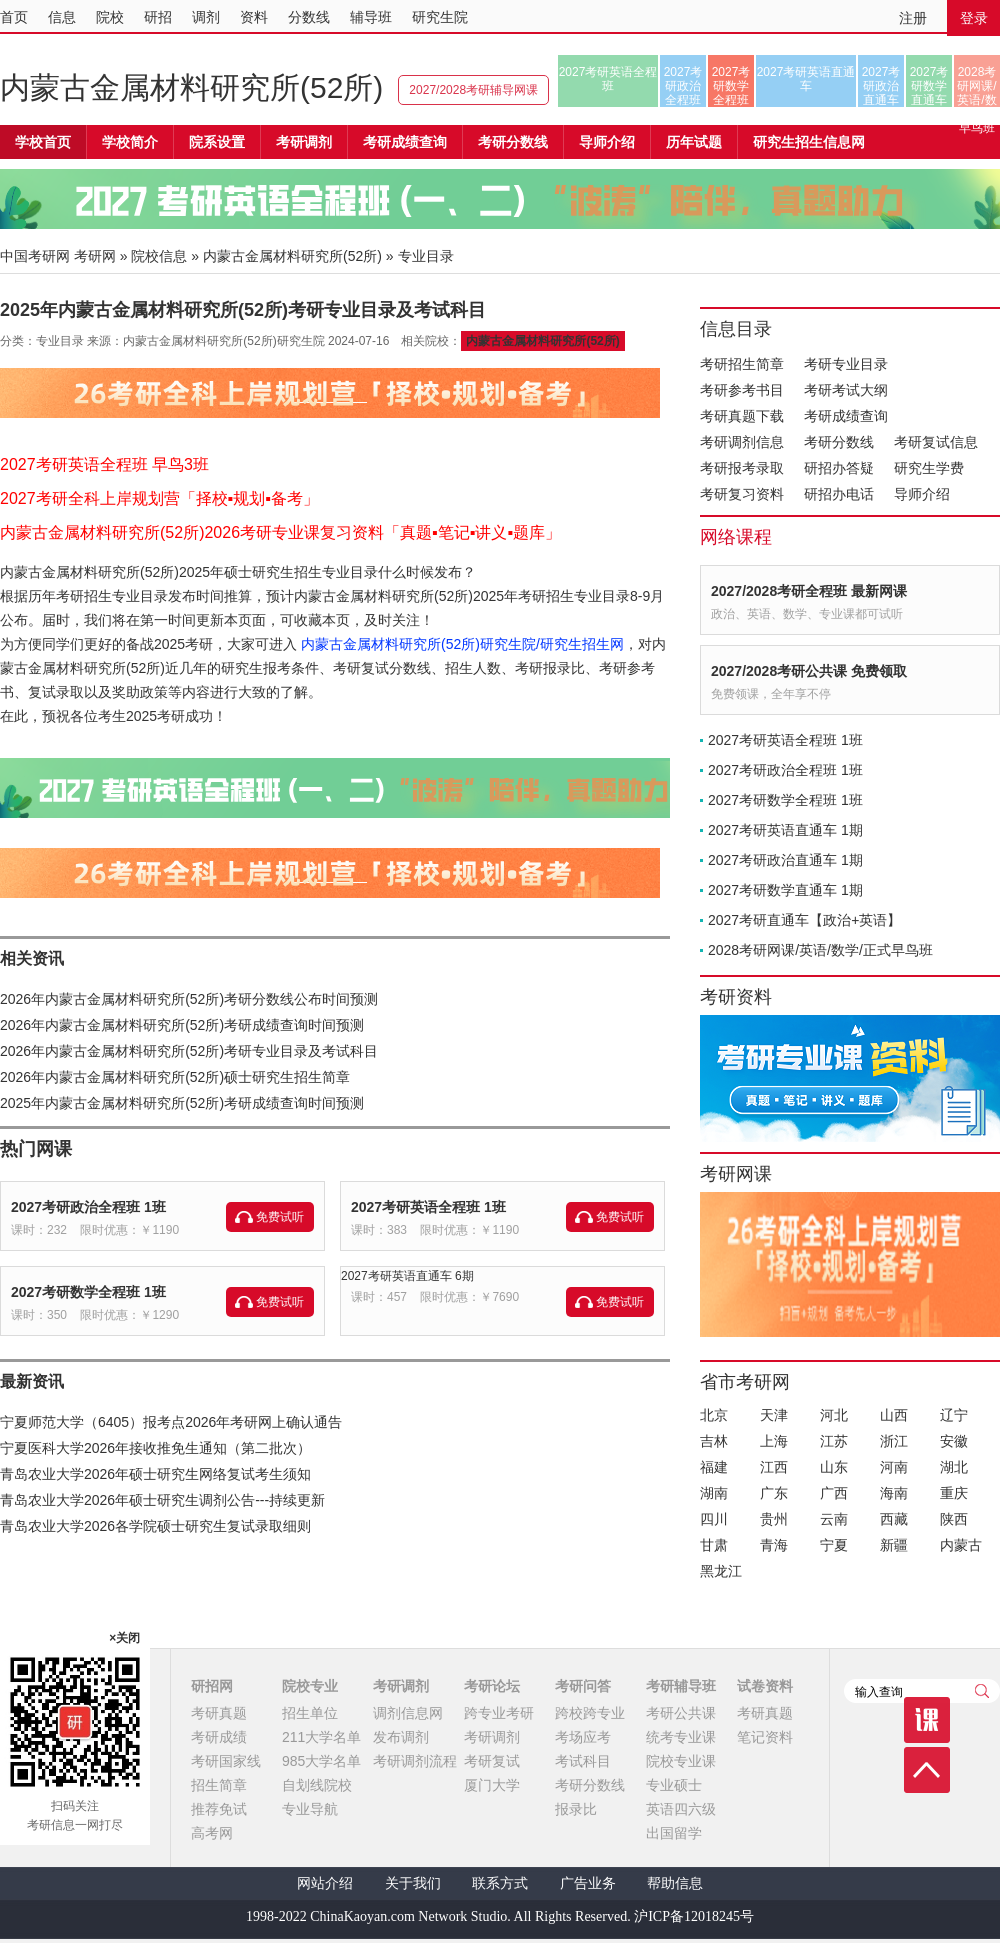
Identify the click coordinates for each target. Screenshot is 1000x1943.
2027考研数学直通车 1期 (785, 890)
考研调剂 (304, 142)
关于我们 (413, 1883)
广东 (774, 1493)
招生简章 (219, 1785)
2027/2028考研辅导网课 (473, 90)
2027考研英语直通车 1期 (785, 830)
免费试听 (280, 1217)
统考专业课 (681, 1737)
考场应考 (583, 1737)
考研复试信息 (936, 442)
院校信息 (159, 256)
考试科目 (583, 1761)
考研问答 (583, 1686)
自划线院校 (317, 1785)
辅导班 (371, 17)
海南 (894, 1493)
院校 (110, 17)
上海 (774, 1441)
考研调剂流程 (415, 1761)
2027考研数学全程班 (731, 86)
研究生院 (440, 17)
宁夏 (834, 1545)
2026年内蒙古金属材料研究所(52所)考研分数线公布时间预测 (189, 999)
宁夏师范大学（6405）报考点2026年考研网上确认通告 (171, 1422)
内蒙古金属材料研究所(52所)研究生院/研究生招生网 (462, 644)
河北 (834, 1415)
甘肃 (714, 1545)
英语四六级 (681, 1809)
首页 (14, 17)
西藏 (894, 1519)
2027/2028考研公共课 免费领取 (809, 671)
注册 (913, 18)
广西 (834, 1493)
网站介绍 (325, 1883)
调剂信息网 (408, 1713)
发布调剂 (401, 1737)
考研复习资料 (742, 494)
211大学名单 (321, 1737)
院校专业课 (681, 1761)
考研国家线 (226, 1761)
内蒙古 (961, 1545)
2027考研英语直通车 (806, 79)
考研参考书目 (742, 390)
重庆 (954, 1493)
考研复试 (492, 1761)
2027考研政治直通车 (881, 86)
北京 (714, 1415)
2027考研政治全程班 (683, 86)
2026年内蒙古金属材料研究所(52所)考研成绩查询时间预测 (182, 1025)
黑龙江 (721, 1571)
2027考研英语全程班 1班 (428, 1207)
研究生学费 (929, 468)
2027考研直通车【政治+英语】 (804, 920)
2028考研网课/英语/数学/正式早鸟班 (976, 86)
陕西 (954, 1519)
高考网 (212, 1833)
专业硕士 (674, 1785)
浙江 (894, 1441)
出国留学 (674, 1833)
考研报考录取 (742, 468)
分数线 (309, 17)
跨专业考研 (499, 1713)
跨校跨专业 (590, 1713)
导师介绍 (607, 142)
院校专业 (310, 1686)
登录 (974, 18)
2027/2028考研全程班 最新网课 (809, 591)
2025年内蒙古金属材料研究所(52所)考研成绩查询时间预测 (182, 1103)
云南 (834, 1519)
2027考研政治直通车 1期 (785, 860)
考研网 (95, 256)
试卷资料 (765, 1686)
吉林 (714, 1441)
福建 (714, 1467)
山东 (834, 1467)
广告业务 (588, 1883)
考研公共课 (681, 1713)
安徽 (954, 1441)
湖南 (714, 1493)
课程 (927, 1720)
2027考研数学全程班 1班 (88, 1292)
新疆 (894, 1545)
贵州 (774, 1519)
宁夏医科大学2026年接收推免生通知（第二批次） (155, 1448)
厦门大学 (492, 1785)
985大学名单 (321, 1761)
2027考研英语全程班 (608, 79)
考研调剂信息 (742, 442)
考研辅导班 (681, 1686)
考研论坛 (492, 1686)
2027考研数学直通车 (929, 86)
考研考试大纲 (846, 390)
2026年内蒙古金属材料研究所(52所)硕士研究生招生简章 (175, 1077)
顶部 (927, 1770)
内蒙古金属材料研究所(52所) (191, 87)
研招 (158, 17)
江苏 (834, 1441)
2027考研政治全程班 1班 (88, 1207)
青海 (774, 1545)
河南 (894, 1467)
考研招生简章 (742, 364)
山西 (894, 1415)
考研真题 (219, 1713)
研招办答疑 (839, 468)
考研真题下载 (742, 416)
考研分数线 (839, 442)
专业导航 (310, 1809)
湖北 (954, 1467)
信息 (62, 17)
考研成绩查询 (846, 416)
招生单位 (310, 1713)
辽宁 (954, 1415)
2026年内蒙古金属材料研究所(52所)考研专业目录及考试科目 (189, 1051)
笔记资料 (765, 1737)
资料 (254, 17)
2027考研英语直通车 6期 (407, 1276)
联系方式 (500, 1883)
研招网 (212, 1686)
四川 (714, 1519)
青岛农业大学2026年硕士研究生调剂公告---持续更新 (162, 1500)
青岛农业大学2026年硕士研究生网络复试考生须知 (155, 1474)
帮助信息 (675, 1883)
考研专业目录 (846, 364)
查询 (982, 1691)
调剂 (206, 17)
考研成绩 (219, 1737)
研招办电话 (839, 494)
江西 (774, 1467)
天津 (774, 1415)
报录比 (576, 1809)
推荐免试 (219, 1809)
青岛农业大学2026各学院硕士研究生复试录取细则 (155, 1526)
